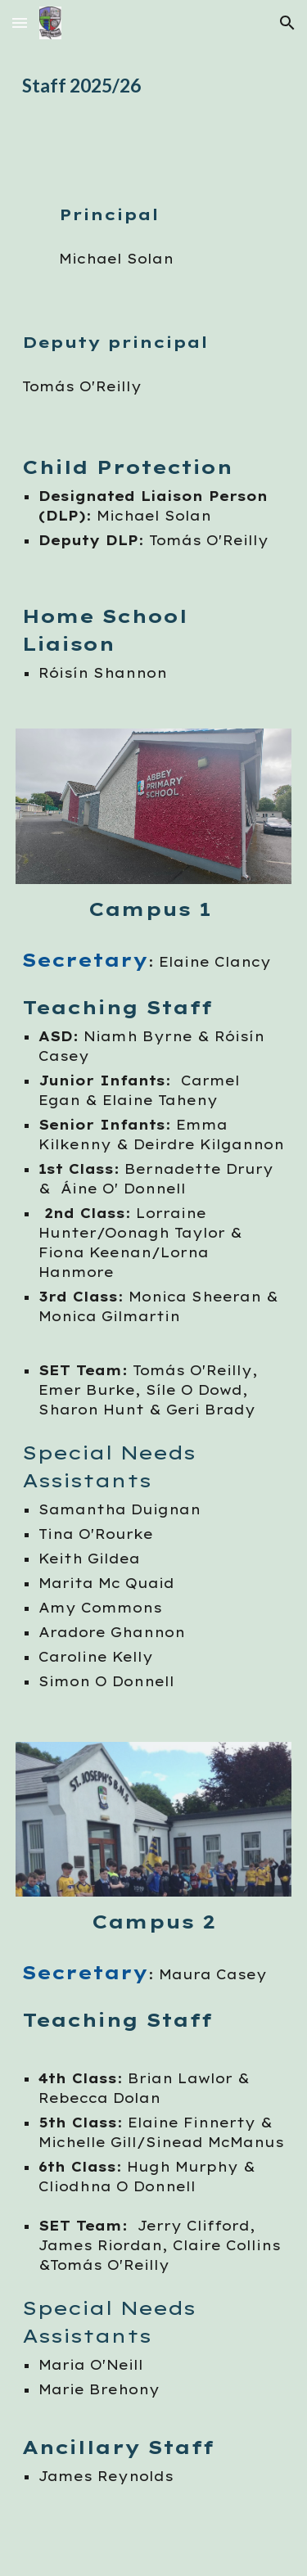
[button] (19, 22)
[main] (154, 85)
